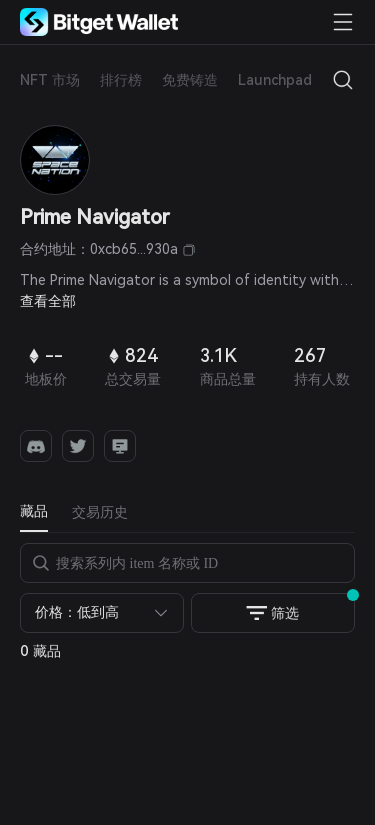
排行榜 (121, 80)
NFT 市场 (50, 80)
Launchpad (275, 80)
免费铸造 (190, 80)
